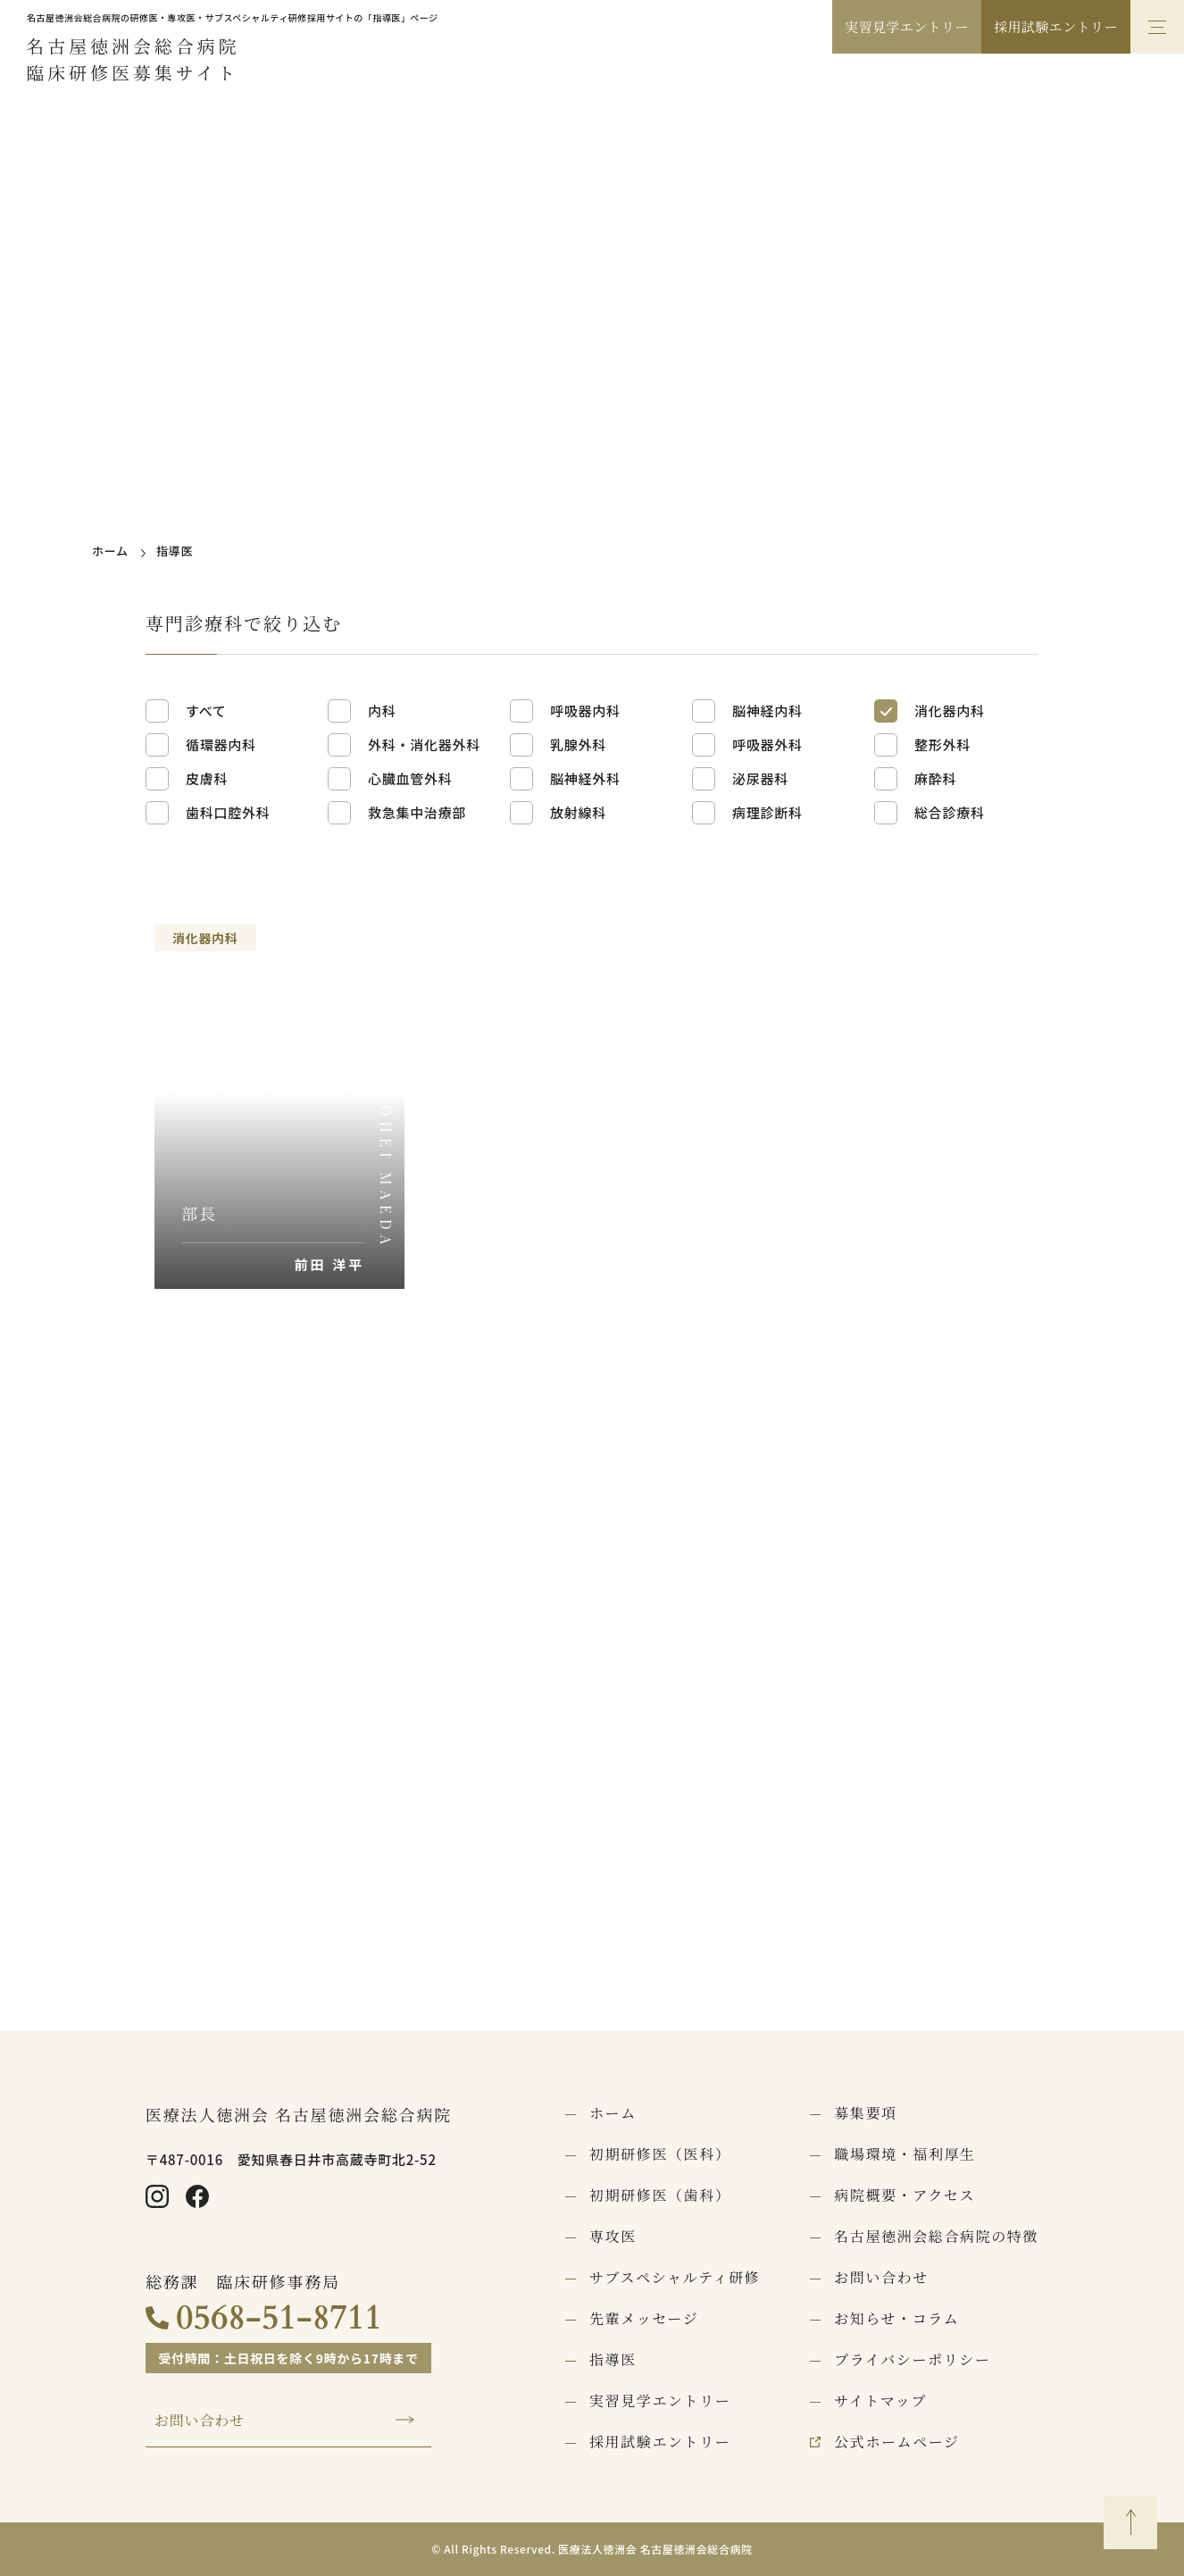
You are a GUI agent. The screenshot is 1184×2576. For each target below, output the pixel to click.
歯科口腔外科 (228, 812)
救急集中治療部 (417, 812)
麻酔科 (935, 778)
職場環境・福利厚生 (904, 2154)
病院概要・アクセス (904, 2195)
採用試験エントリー (1056, 26)
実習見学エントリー (907, 26)
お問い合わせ (199, 2421)
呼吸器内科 (585, 710)
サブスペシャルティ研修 (674, 2278)
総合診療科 (949, 812)
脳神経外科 (585, 778)
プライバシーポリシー (912, 2360)
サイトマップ (880, 2401)
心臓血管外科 (410, 778)
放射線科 (578, 812)
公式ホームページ (896, 2442)
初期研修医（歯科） (659, 2195)
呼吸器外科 (767, 744)
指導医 (613, 2360)
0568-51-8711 (279, 2318)
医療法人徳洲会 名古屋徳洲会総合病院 (299, 2114)
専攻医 (613, 2237)
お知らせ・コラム (896, 2319)
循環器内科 (221, 744)
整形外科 (942, 744)
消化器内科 (949, 710)
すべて (206, 710)
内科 (382, 710)
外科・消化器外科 (424, 744)
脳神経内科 (767, 710)
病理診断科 (767, 812)
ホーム (110, 550)
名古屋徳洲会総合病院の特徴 (936, 2237)
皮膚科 (207, 778)
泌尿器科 (760, 778)
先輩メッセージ (643, 2319)
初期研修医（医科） (659, 2154)
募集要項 (865, 2113)
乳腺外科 (578, 744)
